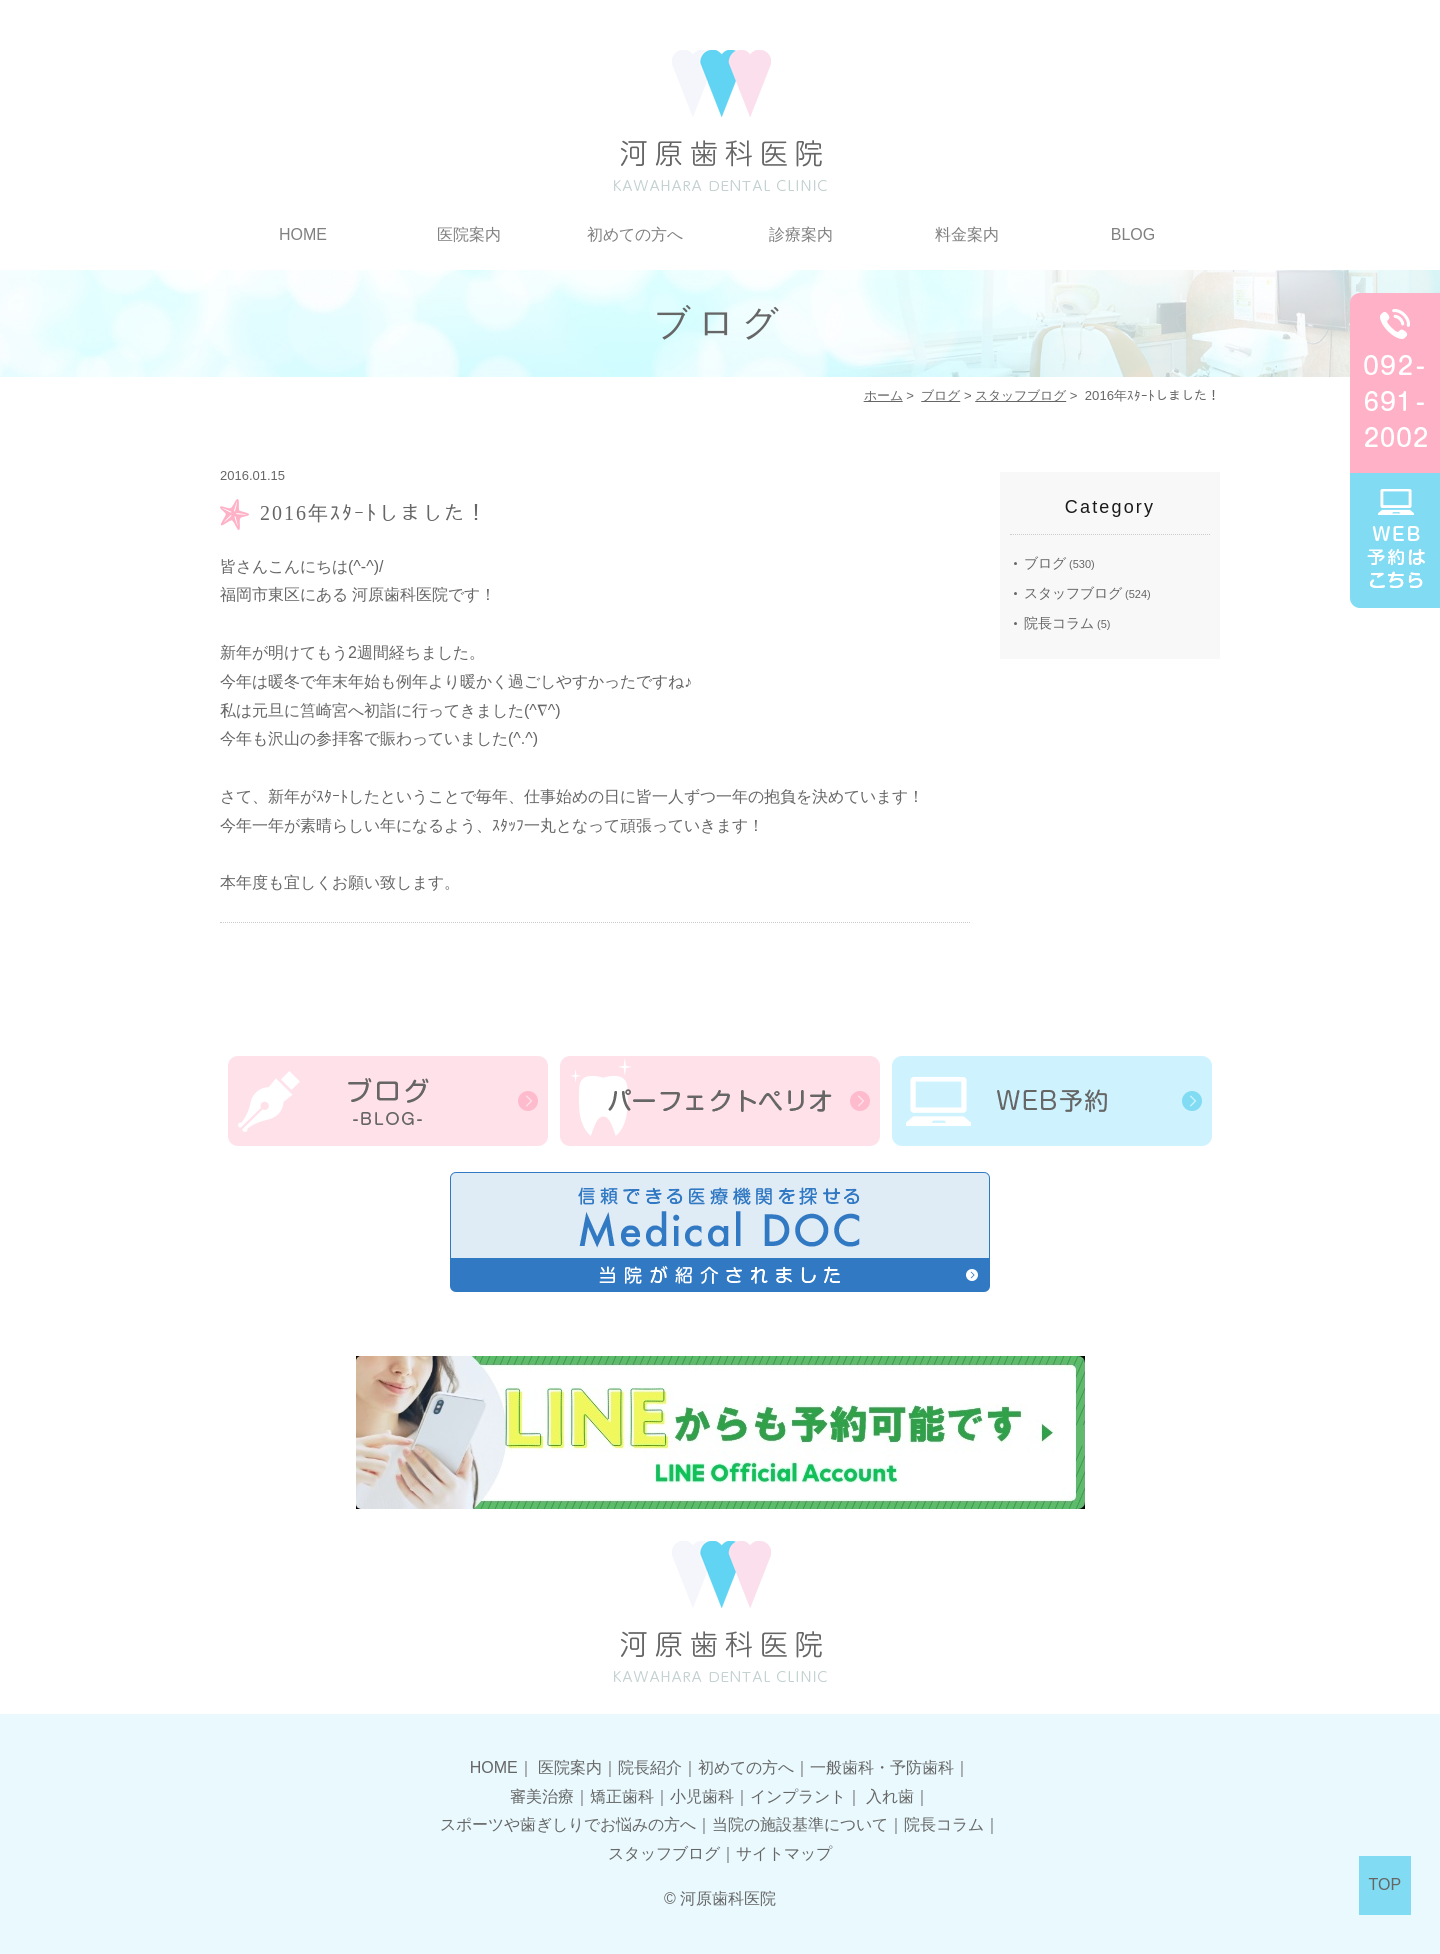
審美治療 (542, 1796)
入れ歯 (890, 1796)
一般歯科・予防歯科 (882, 1767)
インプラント (798, 1796)
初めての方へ (635, 234)
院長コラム (1059, 623)
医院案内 (469, 234)
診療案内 (801, 234)
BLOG (1133, 234)
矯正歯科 (622, 1796)
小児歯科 (702, 1796)
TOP (1385, 1884)
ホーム (883, 395)
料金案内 (967, 234)
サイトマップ (784, 1853)
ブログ (940, 395)
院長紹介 (650, 1767)
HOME (303, 234)
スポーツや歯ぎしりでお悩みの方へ (568, 1824)
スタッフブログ (1020, 395)
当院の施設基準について (800, 1824)
